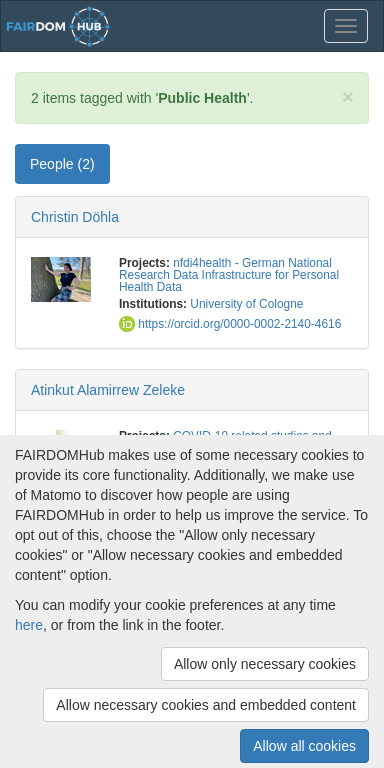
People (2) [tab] (62, 164)
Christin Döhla (75, 217)
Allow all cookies (304, 746)
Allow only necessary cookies (265, 664)
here (29, 625)
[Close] (348, 96)
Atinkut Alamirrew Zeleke (108, 390)
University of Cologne (246, 304)
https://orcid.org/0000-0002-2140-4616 (230, 324)
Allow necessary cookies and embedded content (206, 705)
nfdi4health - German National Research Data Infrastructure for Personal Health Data (229, 275)
